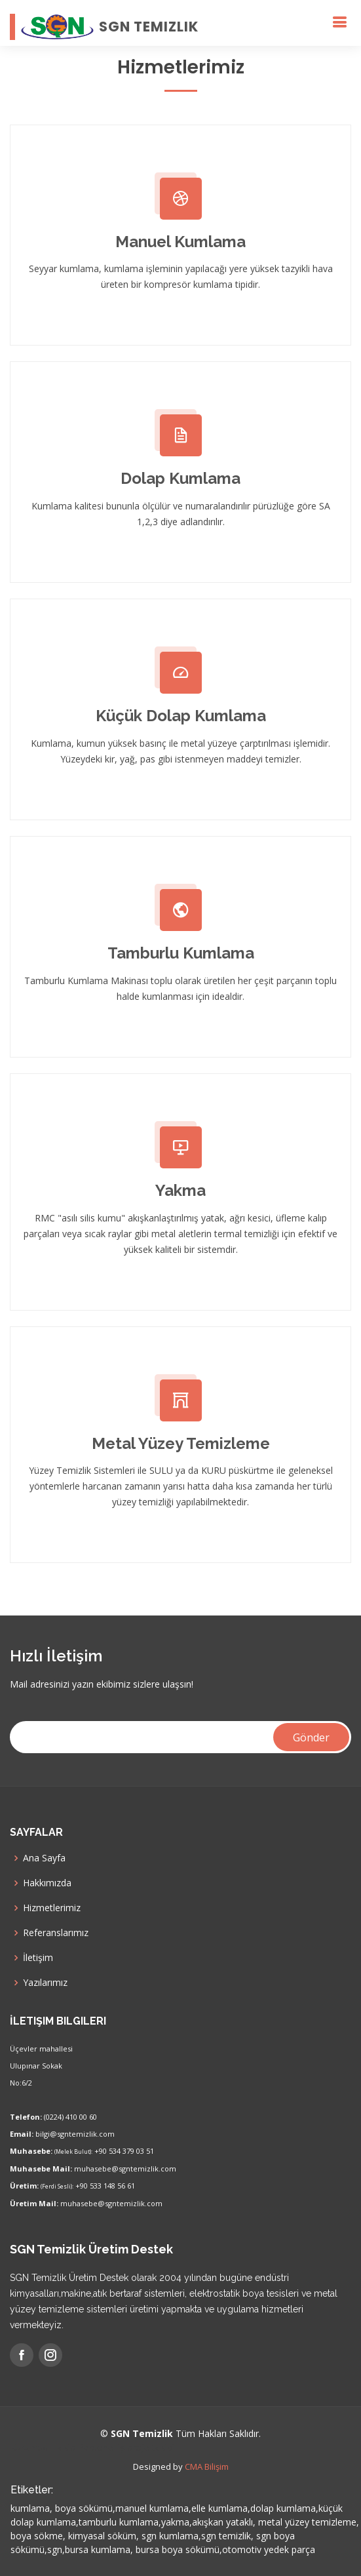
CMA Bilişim (207, 2466)
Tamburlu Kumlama (180, 952)
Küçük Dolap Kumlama (181, 715)
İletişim (38, 1957)
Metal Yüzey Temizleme (181, 1443)
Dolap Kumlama (180, 478)
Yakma (180, 1190)
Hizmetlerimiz (52, 1907)
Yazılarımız (45, 1982)
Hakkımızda (47, 1883)
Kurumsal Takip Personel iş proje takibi (92, 2447)
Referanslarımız (55, 1932)
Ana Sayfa (44, 1858)
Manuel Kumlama (180, 241)
